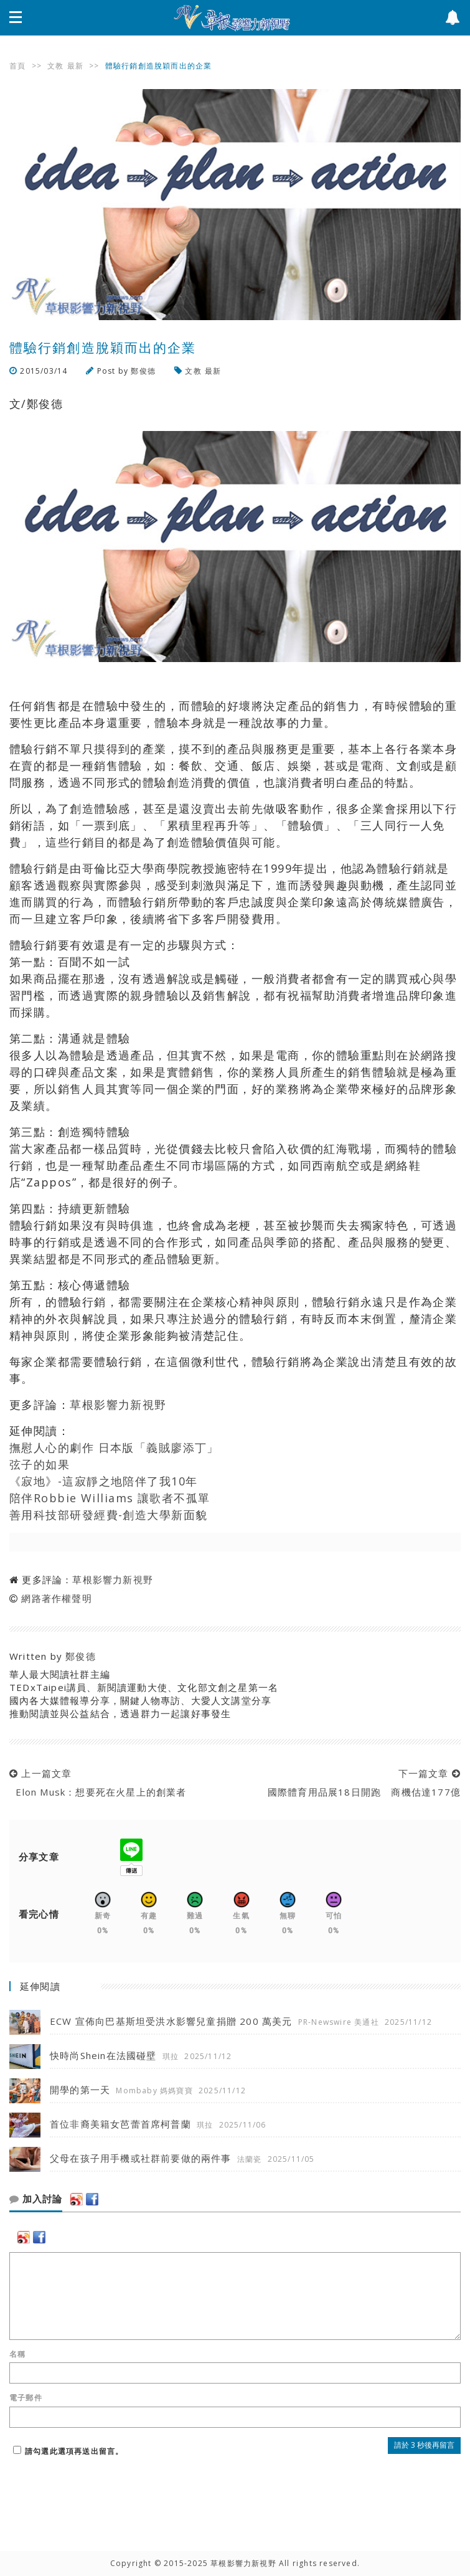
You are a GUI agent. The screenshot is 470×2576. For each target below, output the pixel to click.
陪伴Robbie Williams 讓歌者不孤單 (109, 1497)
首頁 (17, 65)
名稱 (17, 2354)
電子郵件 (25, 2398)
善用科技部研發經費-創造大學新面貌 (108, 1514)
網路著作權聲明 (56, 1598)
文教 (55, 65)
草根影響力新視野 (118, 1404)
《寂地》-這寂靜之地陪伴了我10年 (103, 1481)
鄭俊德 (143, 371)
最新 (75, 65)
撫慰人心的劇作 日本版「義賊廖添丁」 (114, 1447)
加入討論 (35, 2199)
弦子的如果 (39, 1464)
